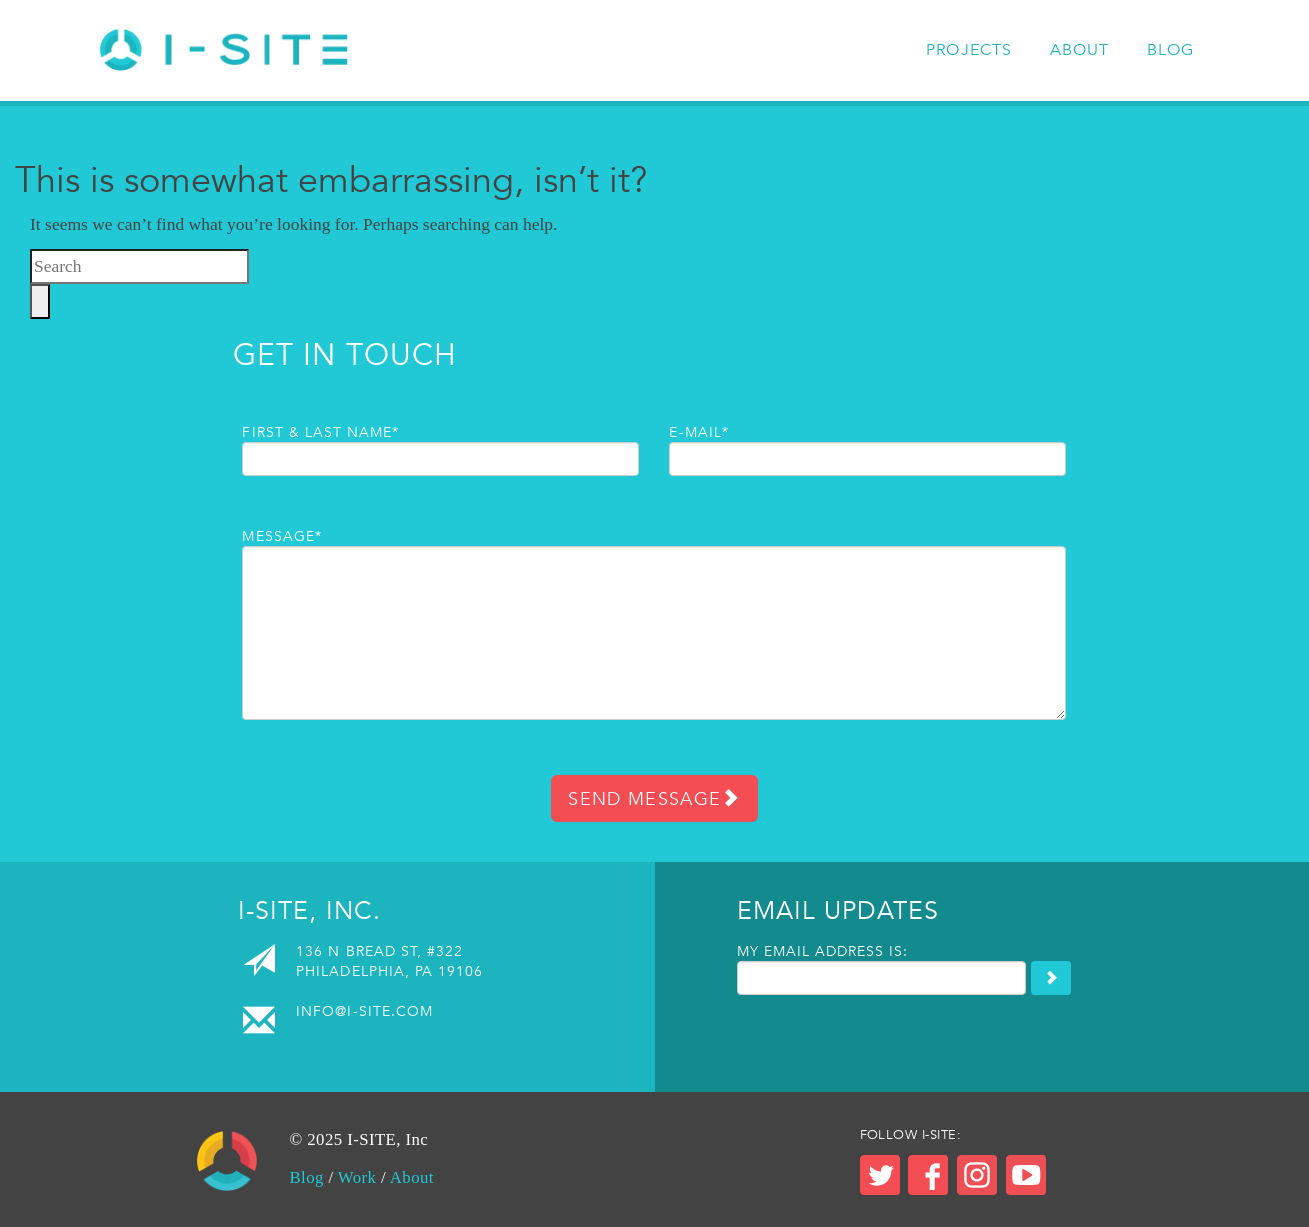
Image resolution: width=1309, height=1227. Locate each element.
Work (357, 1177)
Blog (1171, 50)
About (1080, 50)
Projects (969, 50)
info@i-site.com (364, 1011)
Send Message (654, 798)
